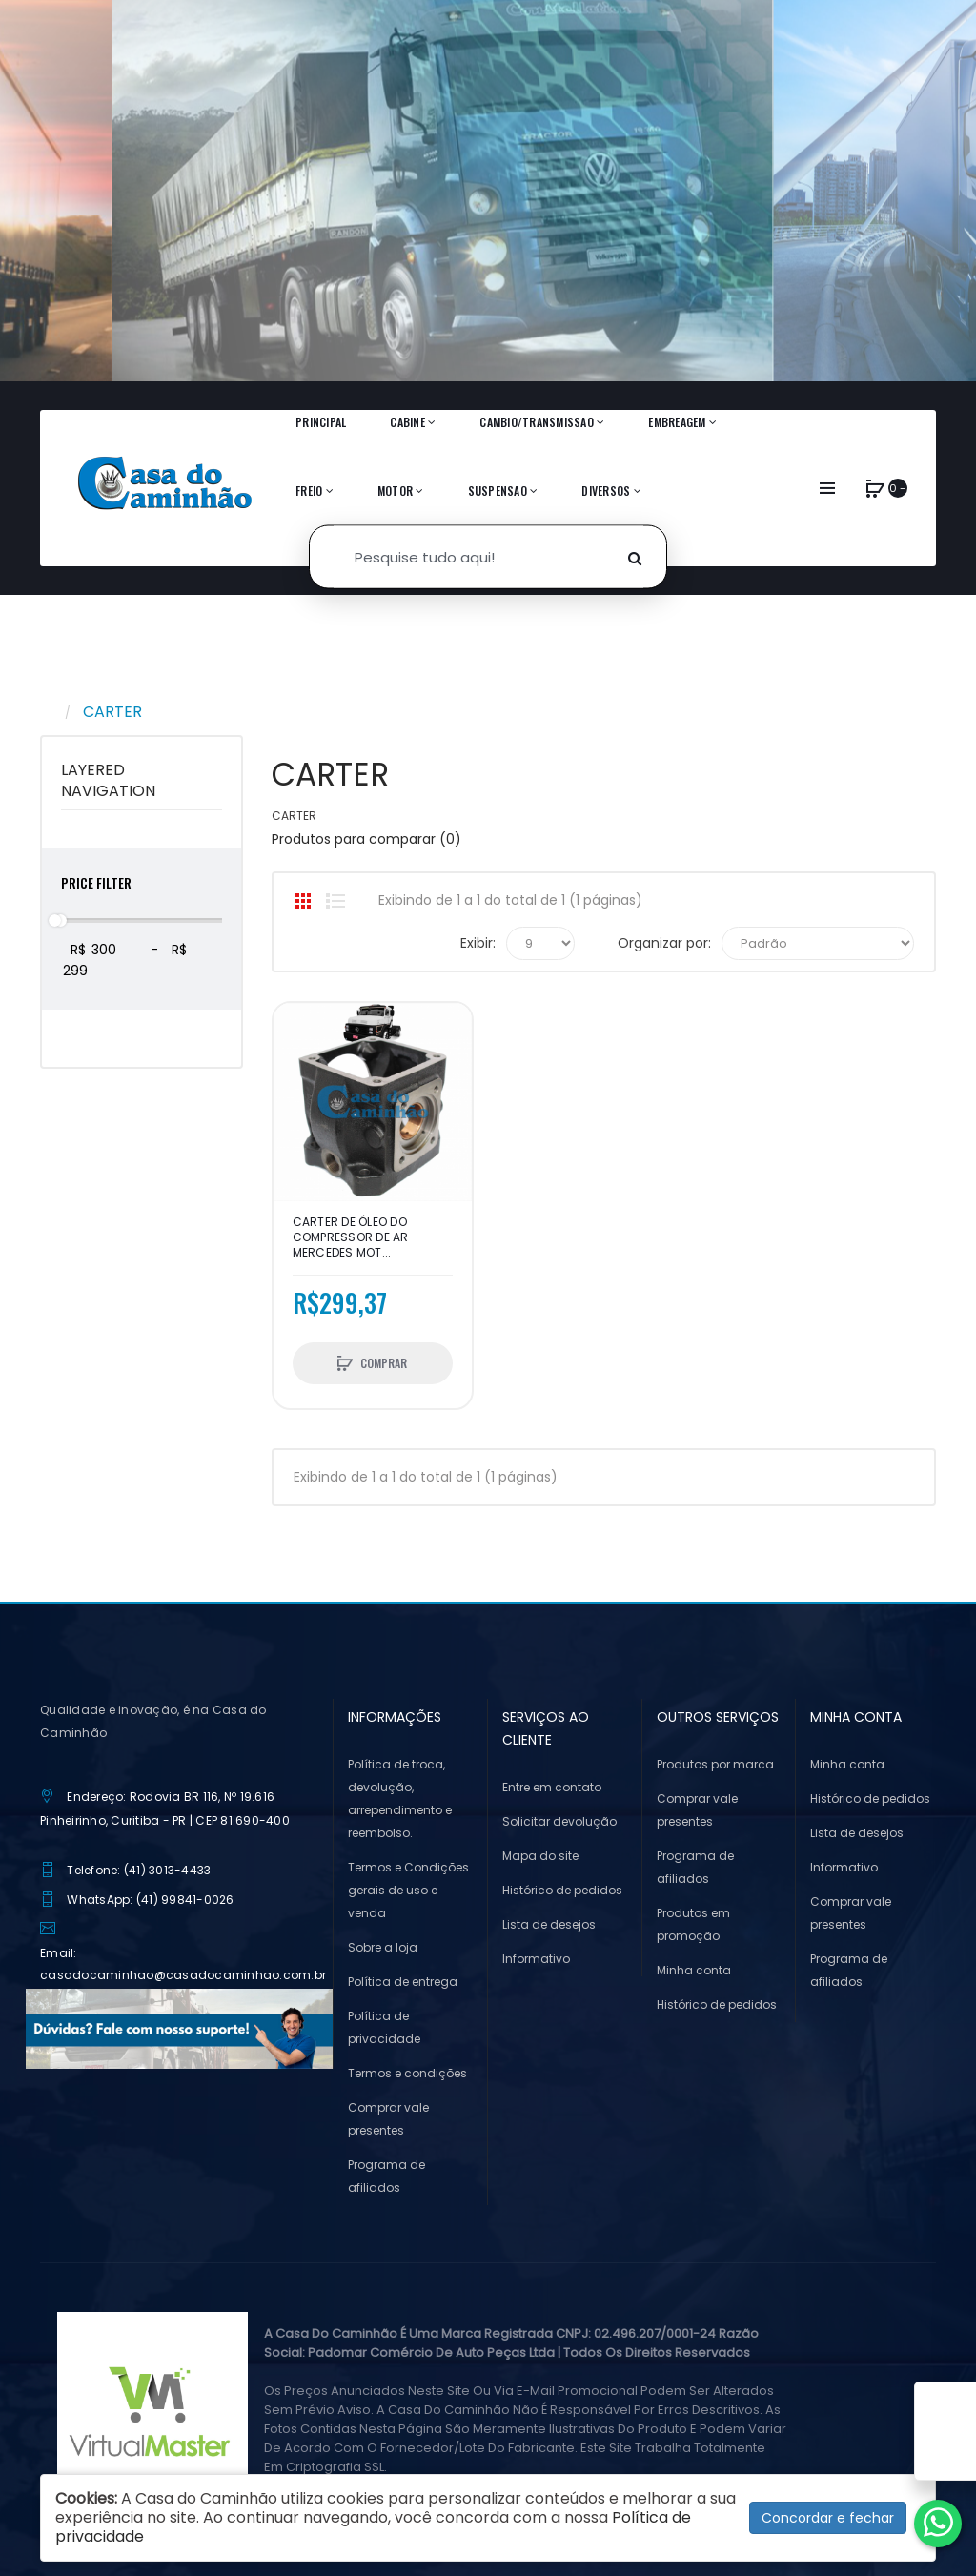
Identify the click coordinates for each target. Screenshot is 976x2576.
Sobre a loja (382, 1947)
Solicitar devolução (559, 1821)
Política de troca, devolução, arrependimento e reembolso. (400, 1798)
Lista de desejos (549, 1924)
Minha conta (694, 1970)
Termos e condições (407, 2073)
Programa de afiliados (386, 2176)
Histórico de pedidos (562, 1890)
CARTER (112, 712)
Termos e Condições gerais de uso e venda (408, 1890)
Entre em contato (551, 1787)
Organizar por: (664, 942)
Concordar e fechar (828, 2517)
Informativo (536, 1959)
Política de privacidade (384, 2027)
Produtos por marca (715, 1764)
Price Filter (96, 882)
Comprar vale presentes (388, 2118)
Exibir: (478, 942)
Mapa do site (540, 1856)
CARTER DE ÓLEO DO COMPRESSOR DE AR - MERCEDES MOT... (356, 1237)
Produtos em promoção (693, 1924)
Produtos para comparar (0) (366, 838)
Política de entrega (403, 1981)
